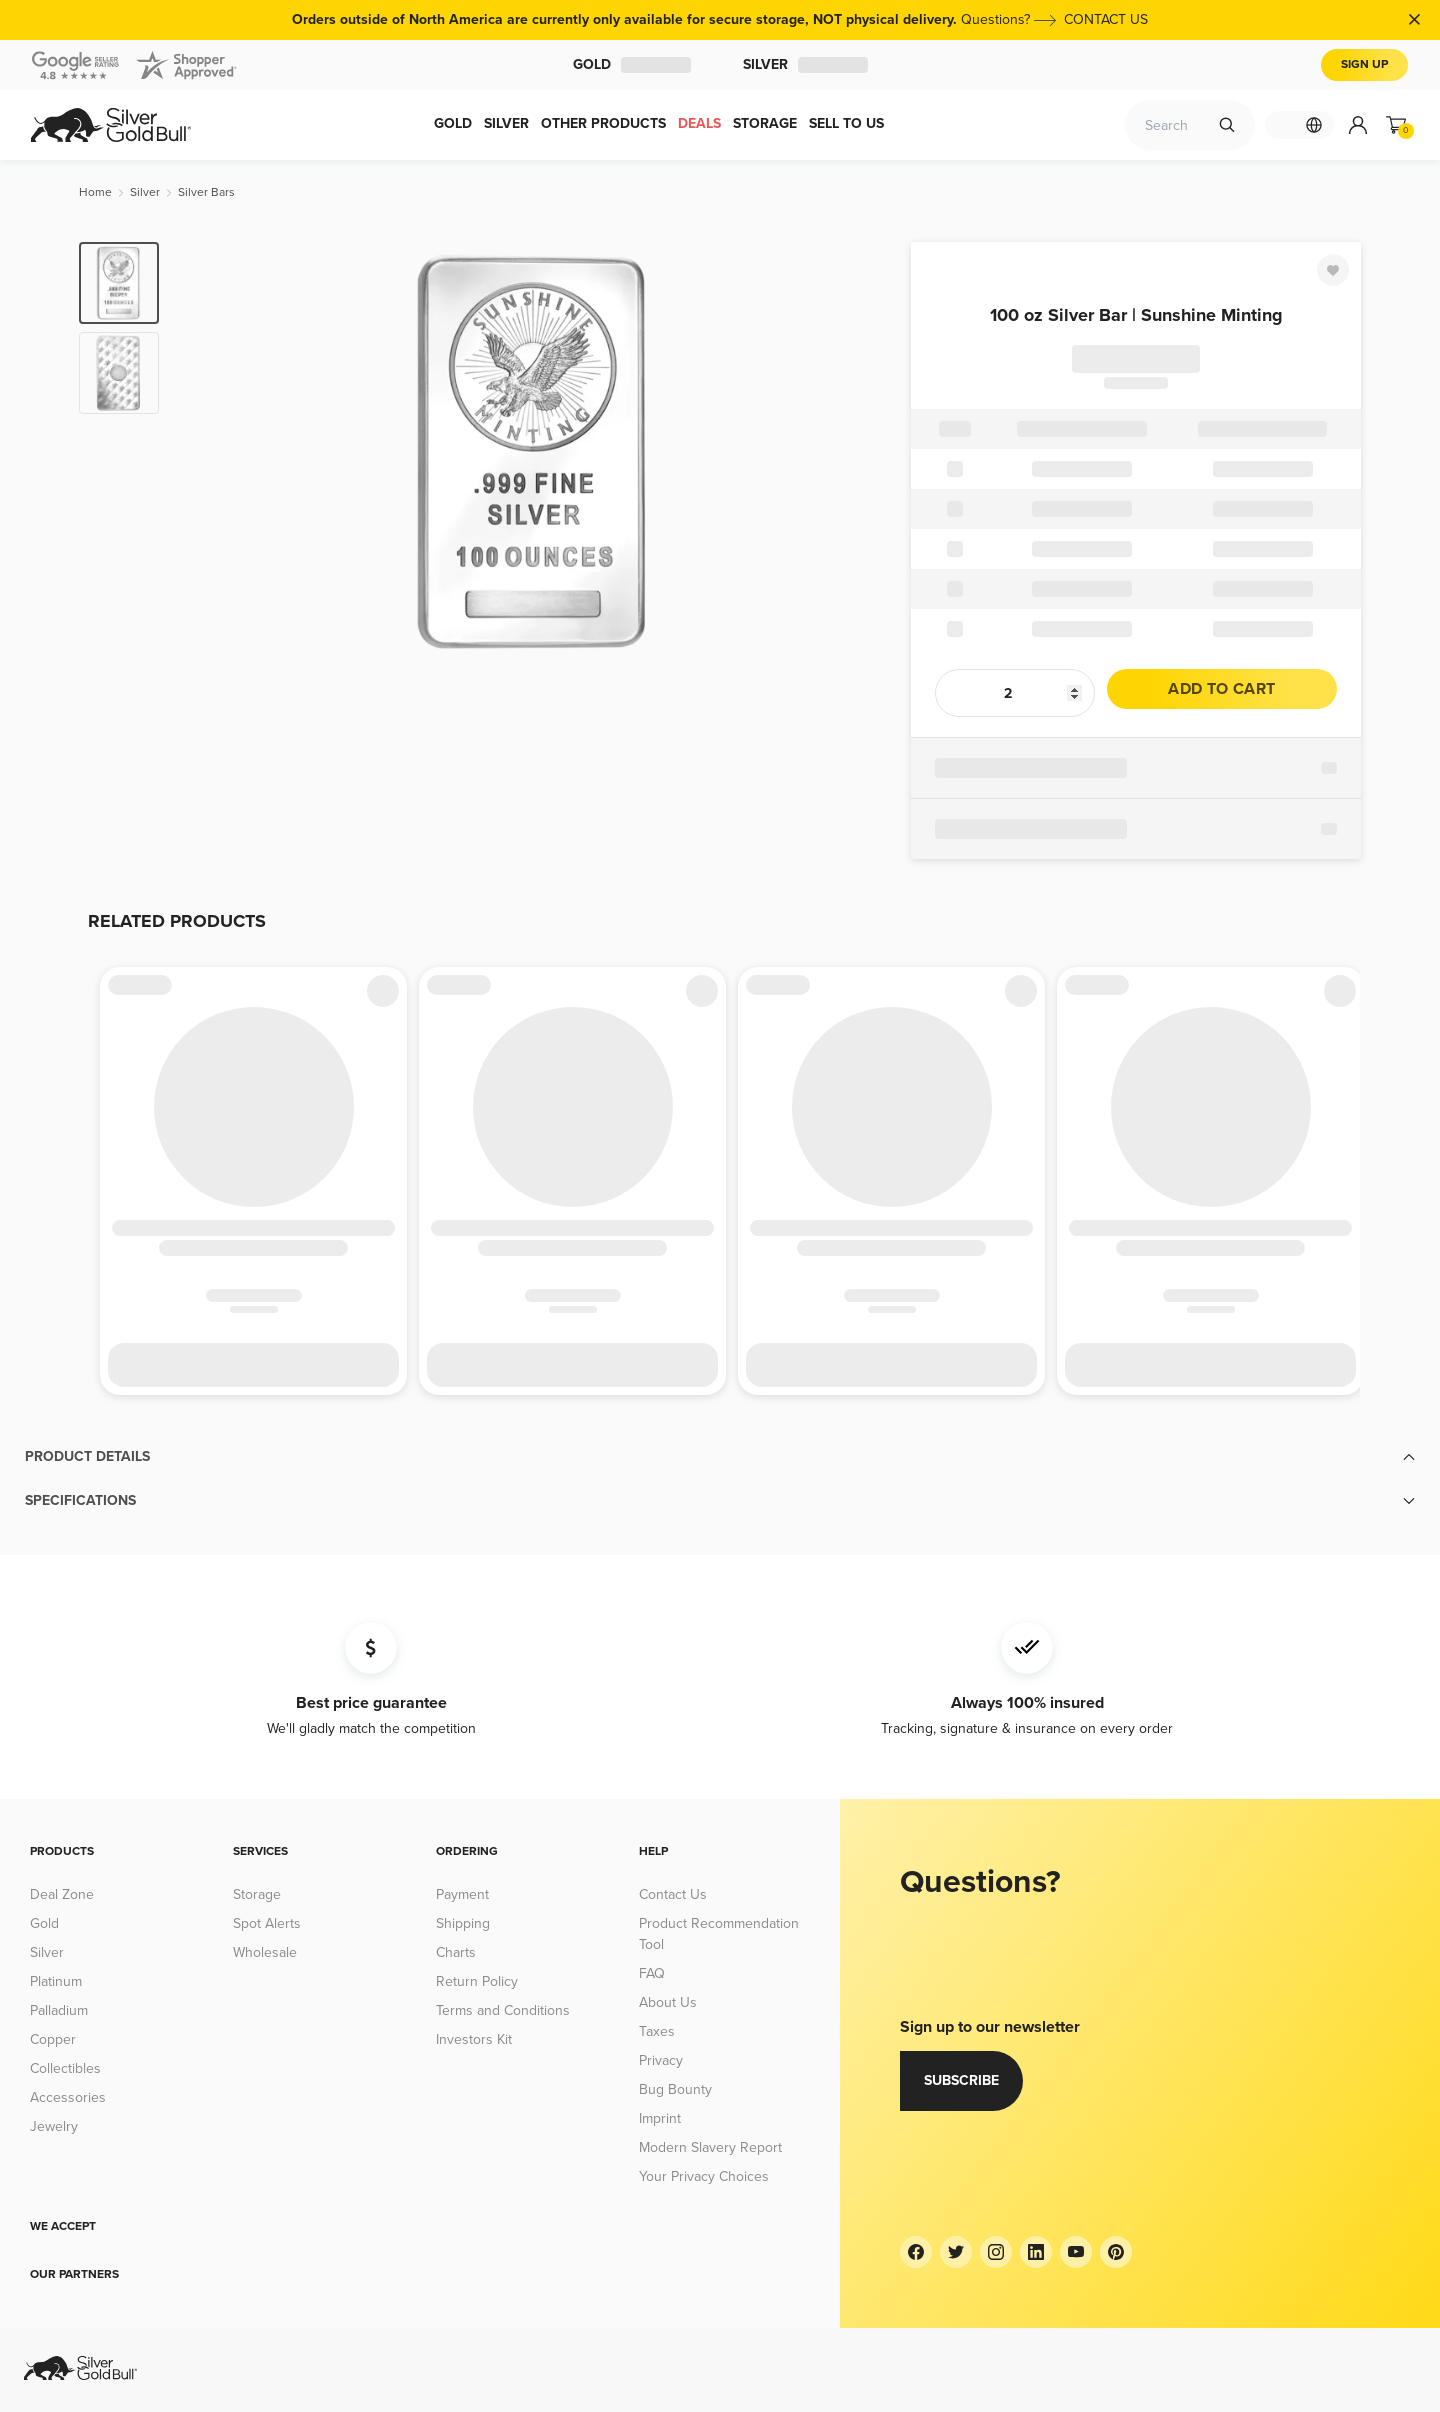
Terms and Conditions (503, 2010)
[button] (720, 1457)
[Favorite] (1333, 270)
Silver (805, 64)
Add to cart (1221, 689)
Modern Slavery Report (710, 2147)
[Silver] (145, 192)
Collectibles (65, 2068)
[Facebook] (916, 2252)
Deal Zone (62, 1894)
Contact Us (673, 1894)
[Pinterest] (1116, 2252)
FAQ (652, 1973)
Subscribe (961, 2080)
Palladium (59, 2010)
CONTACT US (1106, 19)
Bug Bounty (675, 2089)
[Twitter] (956, 2252)
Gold (632, 64)
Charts (456, 1952)
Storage (257, 1894)
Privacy (661, 2060)
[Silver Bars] (206, 192)
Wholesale (265, 1952)
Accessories (68, 2097)
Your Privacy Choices (704, 2176)
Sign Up (1364, 64)
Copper (53, 2039)
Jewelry (54, 2126)
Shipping (463, 1923)
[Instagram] (996, 2252)
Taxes (657, 2031)
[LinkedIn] (1036, 2252)
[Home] (95, 192)
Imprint (660, 2118)
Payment (462, 1894)
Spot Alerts (267, 1923)
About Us (668, 2002)
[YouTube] (1076, 2252)
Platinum (56, 1981)
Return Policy (477, 1981)
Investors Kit (474, 2039)
